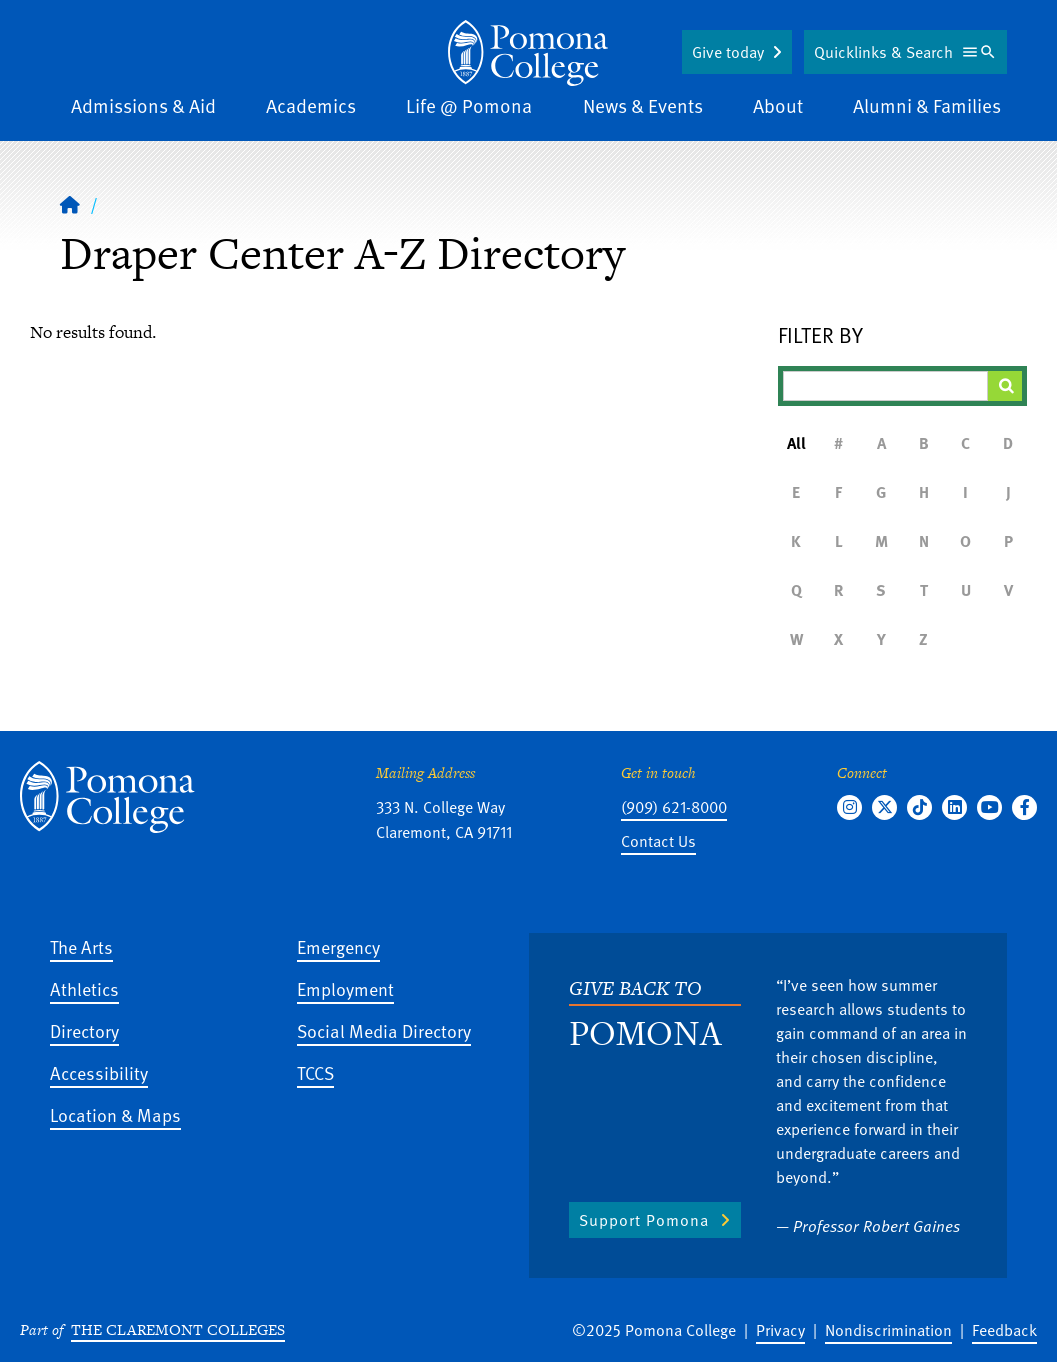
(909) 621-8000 (674, 807)
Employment (345, 988)
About (778, 105)
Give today (728, 52)
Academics (311, 105)
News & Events (643, 105)
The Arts (81, 946)
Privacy (780, 1330)
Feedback (1004, 1330)
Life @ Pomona (469, 105)
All (796, 443)
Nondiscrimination (888, 1330)
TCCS (315, 1072)
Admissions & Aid (143, 105)
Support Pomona (644, 1220)
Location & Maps (115, 1114)
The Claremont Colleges (178, 1329)
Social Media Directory (384, 1030)
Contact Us (658, 841)
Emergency (338, 946)
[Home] (70, 204)
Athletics (84, 988)
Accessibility (99, 1072)
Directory (84, 1030)
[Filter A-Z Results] (885, 386)
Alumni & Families (927, 105)
